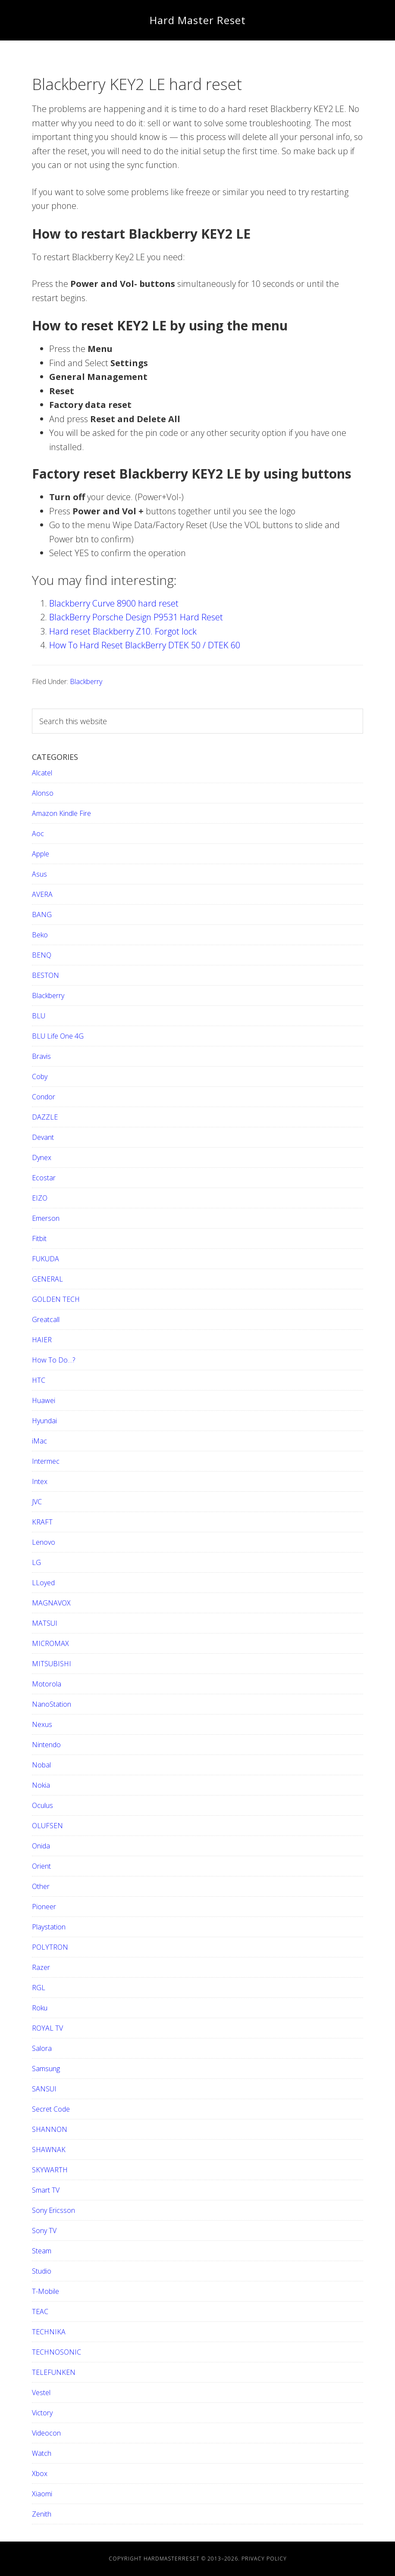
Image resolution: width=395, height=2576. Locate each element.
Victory (42, 2412)
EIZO (39, 1198)
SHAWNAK (49, 2149)
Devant (43, 1137)
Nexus (42, 1724)
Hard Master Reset (198, 20)
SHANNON (49, 2129)
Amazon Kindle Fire (61, 813)
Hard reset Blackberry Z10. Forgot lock (123, 631)
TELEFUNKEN (53, 2372)
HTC (38, 1380)
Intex (39, 1481)
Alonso (42, 793)
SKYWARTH (50, 2170)
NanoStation (51, 1704)
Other (41, 1886)
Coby (39, 1076)
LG (36, 1562)
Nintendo (46, 1744)
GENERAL (47, 1279)
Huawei (43, 1400)
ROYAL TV (47, 2028)
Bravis (41, 1056)
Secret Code (51, 2109)
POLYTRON (50, 1947)
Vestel (41, 2392)
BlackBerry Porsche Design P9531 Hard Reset (136, 617)
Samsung (46, 2068)
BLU (38, 1015)
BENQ (41, 955)
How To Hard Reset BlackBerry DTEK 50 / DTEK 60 (144, 645)
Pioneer (44, 1906)
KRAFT (42, 1522)
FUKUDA (45, 1258)
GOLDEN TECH (56, 1299)
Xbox (39, 2473)
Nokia (41, 1785)
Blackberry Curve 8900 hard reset (114, 603)
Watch (41, 2453)
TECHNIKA (49, 2331)
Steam (41, 2251)
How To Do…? (53, 1360)
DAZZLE (45, 1117)
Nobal (41, 1765)
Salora (42, 2048)
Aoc (38, 833)
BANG (42, 914)
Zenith (41, 2514)
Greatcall (46, 1319)
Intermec (46, 1461)
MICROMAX (50, 1643)
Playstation (49, 1927)
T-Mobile (45, 2291)
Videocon (46, 2433)
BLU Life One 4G (58, 1036)
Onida (41, 1846)
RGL (38, 1987)
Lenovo (43, 1542)
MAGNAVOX (51, 1603)
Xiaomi (42, 2493)
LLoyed (43, 1582)
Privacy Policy (264, 2558)
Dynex (41, 1157)
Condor (43, 1096)
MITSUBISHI (51, 1663)
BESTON (45, 975)
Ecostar (44, 1177)
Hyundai (44, 1420)
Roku (39, 2008)
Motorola (46, 1684)
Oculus (42, 1805)
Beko (40, 935)
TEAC (40, 2311)
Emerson (46, 1218)
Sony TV (44, 2230)
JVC (37, 1501)
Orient (41, 1866)
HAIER (42, 1339)
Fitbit (39, 1238)
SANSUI (44, 2089)
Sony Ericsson (53, 2210)
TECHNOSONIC (56, 2352)
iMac (39, 1441)
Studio (41, 2271)
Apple (40, 854)
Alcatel (42, 773)
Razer (41, 1967)
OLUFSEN (47, 1825)
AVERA (42, 894)
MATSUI (44, 1623)
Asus (39, 874)
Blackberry (86, 681)
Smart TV (46, 2190)
